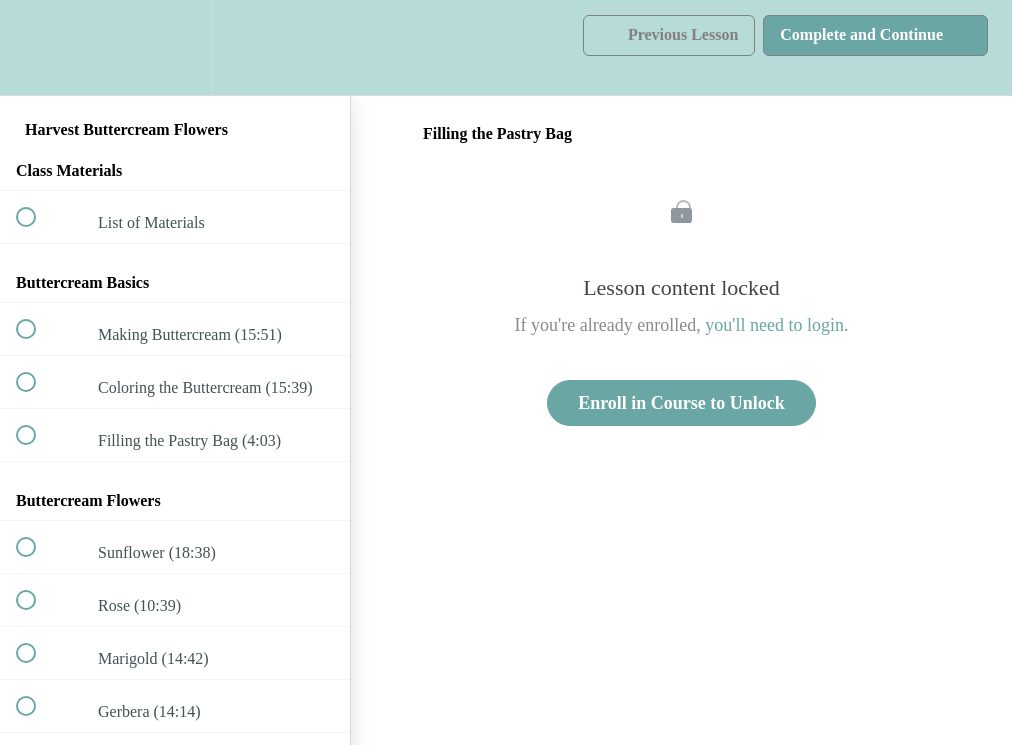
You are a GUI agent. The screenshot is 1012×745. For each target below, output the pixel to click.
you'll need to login (774, 325)
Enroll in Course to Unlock (681, 403)
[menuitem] (175, 47)
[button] (37, 47)
